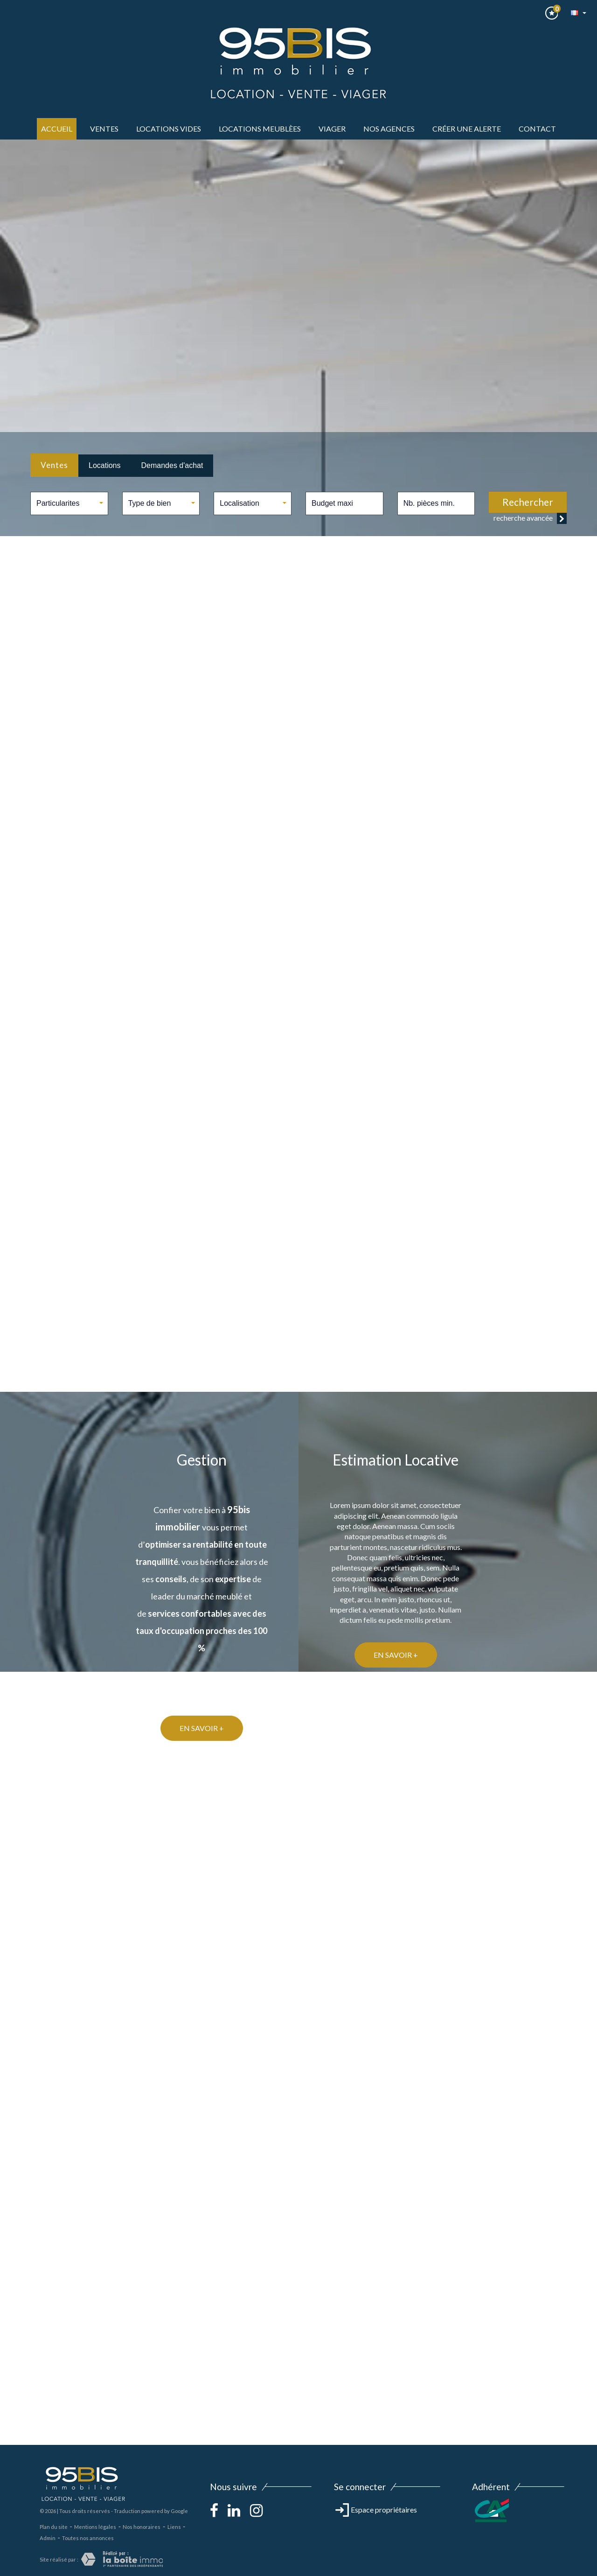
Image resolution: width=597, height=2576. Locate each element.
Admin (48, 2538)
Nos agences (389, 128)
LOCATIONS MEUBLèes (260, 128)
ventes (104, 128)
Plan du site (54, 2527)
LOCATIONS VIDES (168, 128)
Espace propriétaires (376, 2509)
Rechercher (527, 502)
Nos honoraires (141, 2527)
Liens (174, 2527)
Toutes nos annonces (88, 2538)
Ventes (54, 465)
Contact (537, 128)
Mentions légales (95, 2527)
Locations (105, 465)
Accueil (56, 128)
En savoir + (396, 1654)
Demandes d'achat (172, 465)
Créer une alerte (466, 128)
